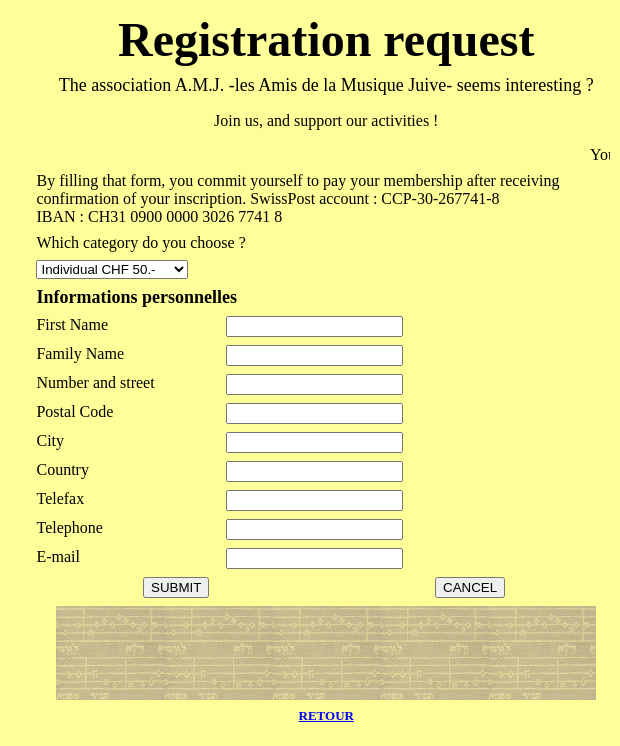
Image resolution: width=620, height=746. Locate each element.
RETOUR (326, 715)
